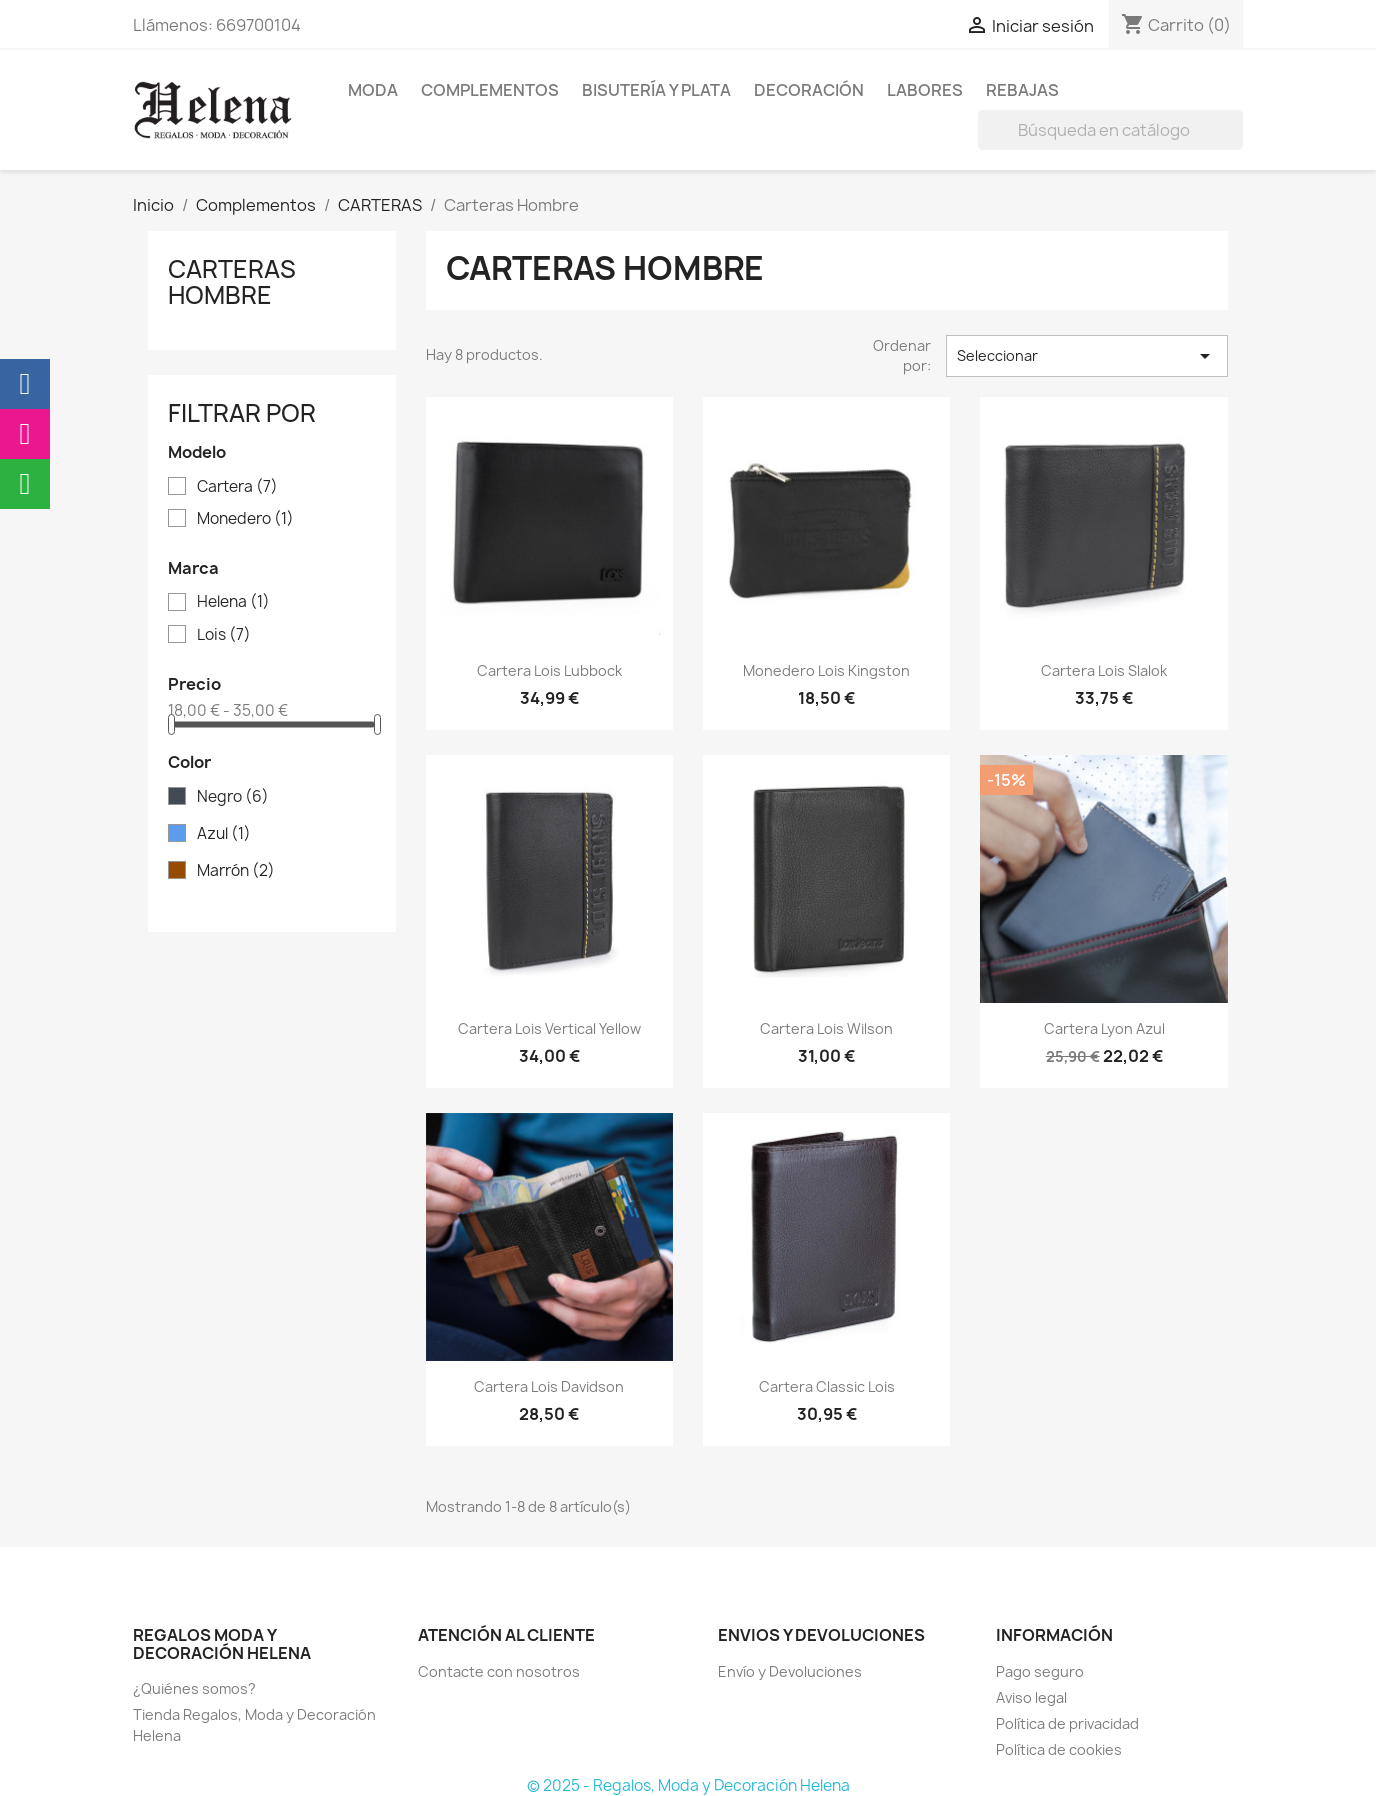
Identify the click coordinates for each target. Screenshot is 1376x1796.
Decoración (809, 90)
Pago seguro (1040, 1671)
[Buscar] (1110, 130)
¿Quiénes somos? (194, 1688)
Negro (233, 797)
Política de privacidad (1067, 1723)
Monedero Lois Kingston (826, 670)
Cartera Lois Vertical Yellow (549, 1028)
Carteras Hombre (232, 282)
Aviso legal (1031, 1697)
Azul (224, 834)
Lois (224, 635)
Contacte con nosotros (499, 1671)
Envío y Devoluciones (790, 1671)
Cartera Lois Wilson (826, 1028)
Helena (233, 602)
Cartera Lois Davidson (549, 1386)
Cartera (237, 487)
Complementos (490, 90)
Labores (925, 90)
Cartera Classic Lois (827, 1386)
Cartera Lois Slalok (1104, 670)
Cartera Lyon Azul (1104, 1028)
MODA (373, 90)
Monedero (245, 519)
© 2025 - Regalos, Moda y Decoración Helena (688, 1785)
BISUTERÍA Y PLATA (656, 90)
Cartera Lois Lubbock (549, 670)
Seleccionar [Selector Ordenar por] (1087, 356)
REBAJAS (1022, 90)
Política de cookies (1059, 1749)
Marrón (236, 871)
